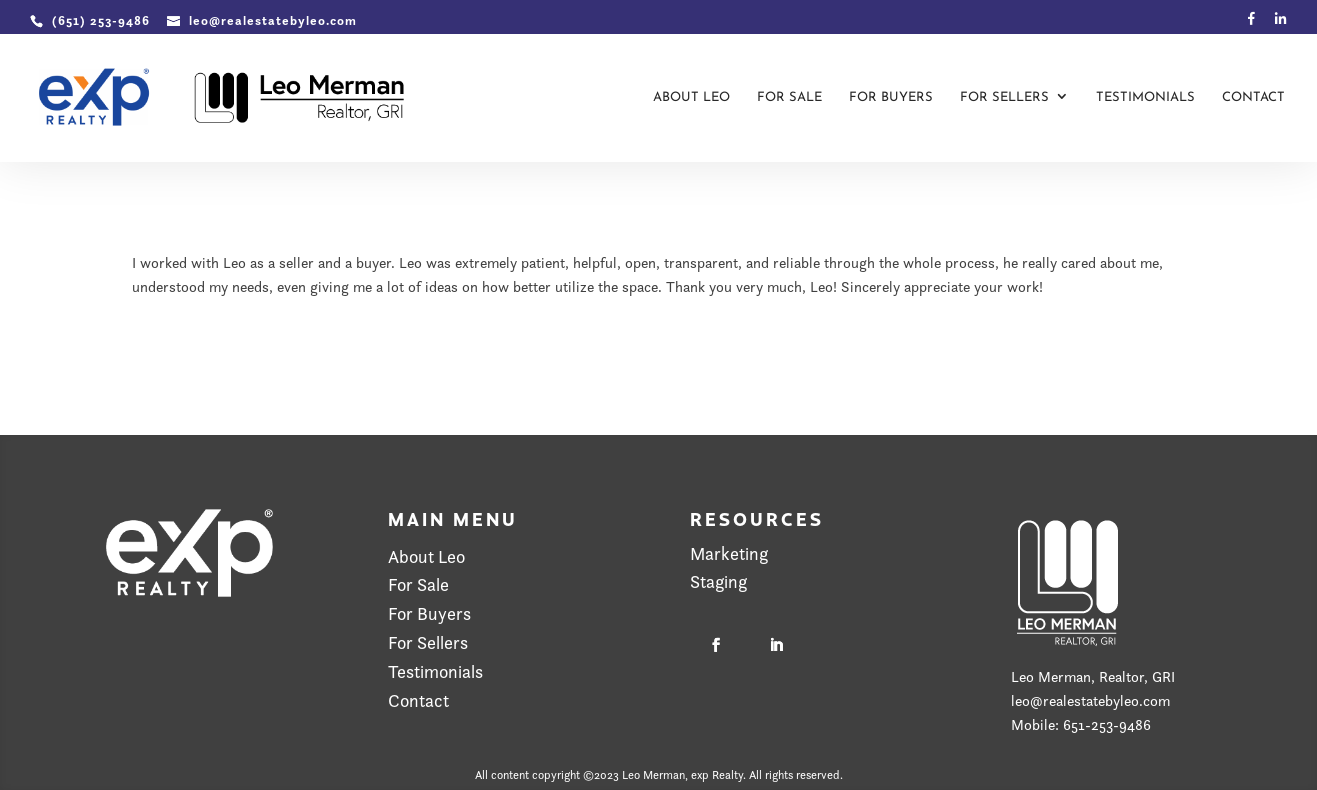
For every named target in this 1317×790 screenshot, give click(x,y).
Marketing (729, 553)
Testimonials (1145, 97)
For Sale (789, 97)
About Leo (691, 97)
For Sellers (1004, 97)
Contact (1253, 97)
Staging (718, 581)
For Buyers (891, 97)
